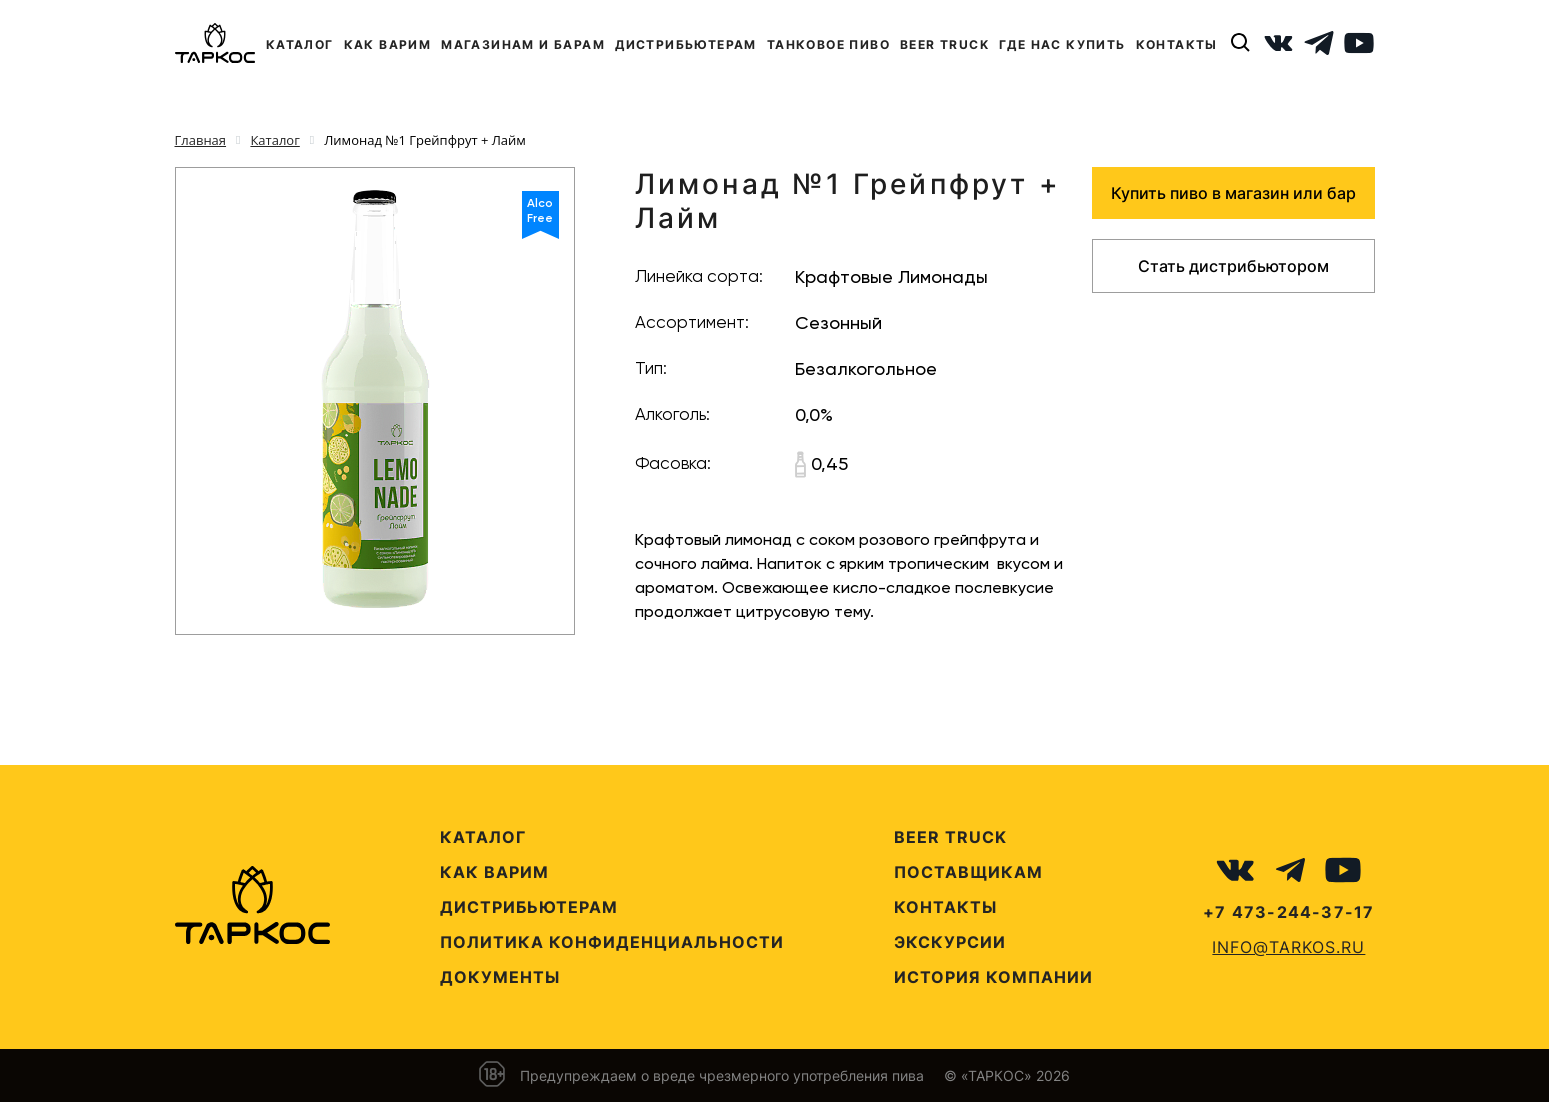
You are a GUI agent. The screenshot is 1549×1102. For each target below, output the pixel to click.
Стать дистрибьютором (1233, 266)
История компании (993, 977)
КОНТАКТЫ (1177, 44)
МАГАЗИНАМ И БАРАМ (523, 44)
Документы (500, 977)
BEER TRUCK (944, 44)
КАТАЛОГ (300, 44)
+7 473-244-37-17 (1288, 912)
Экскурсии (950, 942)
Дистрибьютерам (529, 907)
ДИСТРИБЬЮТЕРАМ (686, 44)
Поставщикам (968, 872)
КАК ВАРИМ (388, 44)
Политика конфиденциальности (612, 942)
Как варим (494, 872)
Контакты (945, 907)
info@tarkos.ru (1288, 947)
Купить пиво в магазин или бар (1233, 193)
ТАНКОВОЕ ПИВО (828, 44)
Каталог (483, 837)
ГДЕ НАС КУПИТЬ (1062, 44)
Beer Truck (950, 837)
